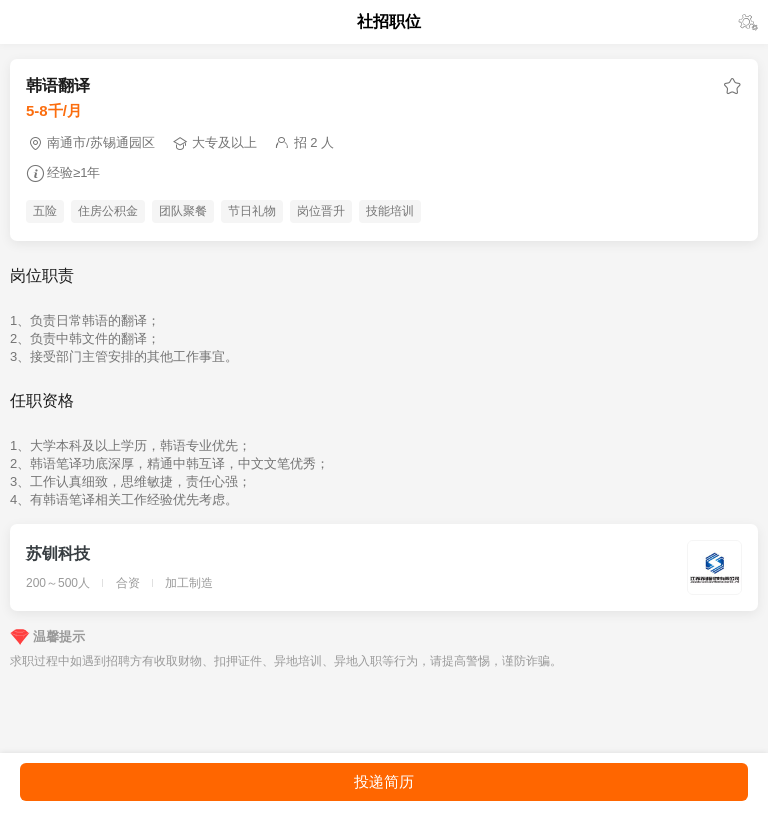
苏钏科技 (58, 553)
